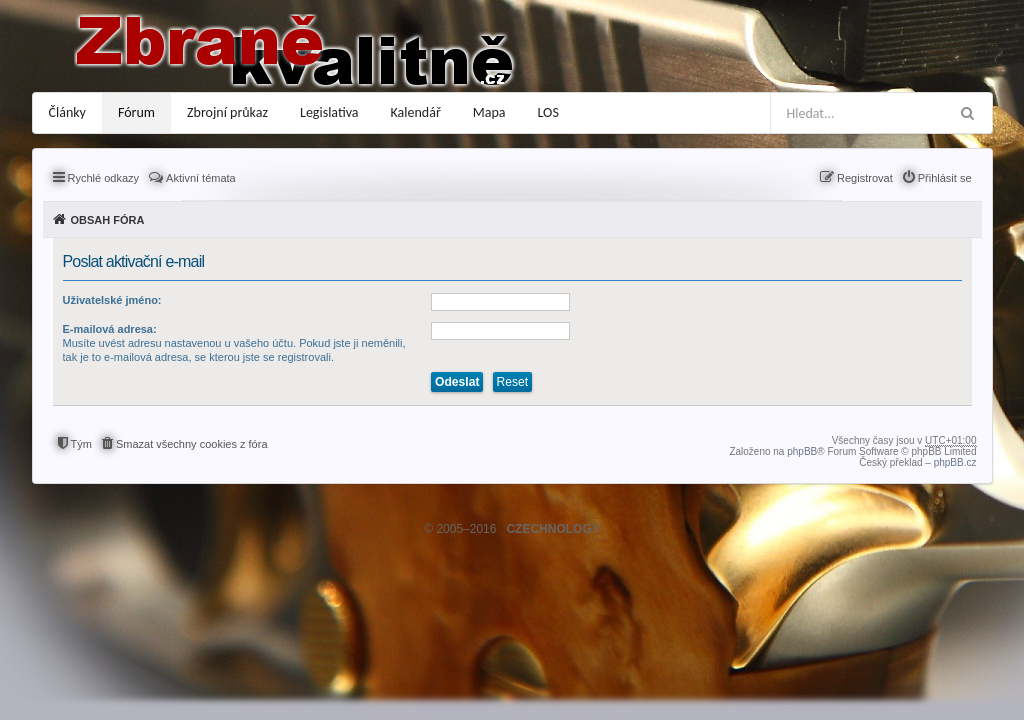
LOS (548, 112)
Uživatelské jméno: (112, 300)
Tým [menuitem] (81, 444)
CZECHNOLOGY (552, 529)
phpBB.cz (955, 462)
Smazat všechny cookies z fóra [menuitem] (192, 444)
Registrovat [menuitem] (865, 178)
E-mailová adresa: (110, 329)
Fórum (136, 112)
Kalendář (416, 112)
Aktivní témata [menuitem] (201, 178)
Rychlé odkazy (104, 178)
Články (67, 112)
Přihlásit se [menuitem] (945, 178)
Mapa (489, 112)
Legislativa (329, 112)
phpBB (802, 451)
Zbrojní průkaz (227, 112)
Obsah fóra (108, 220)
